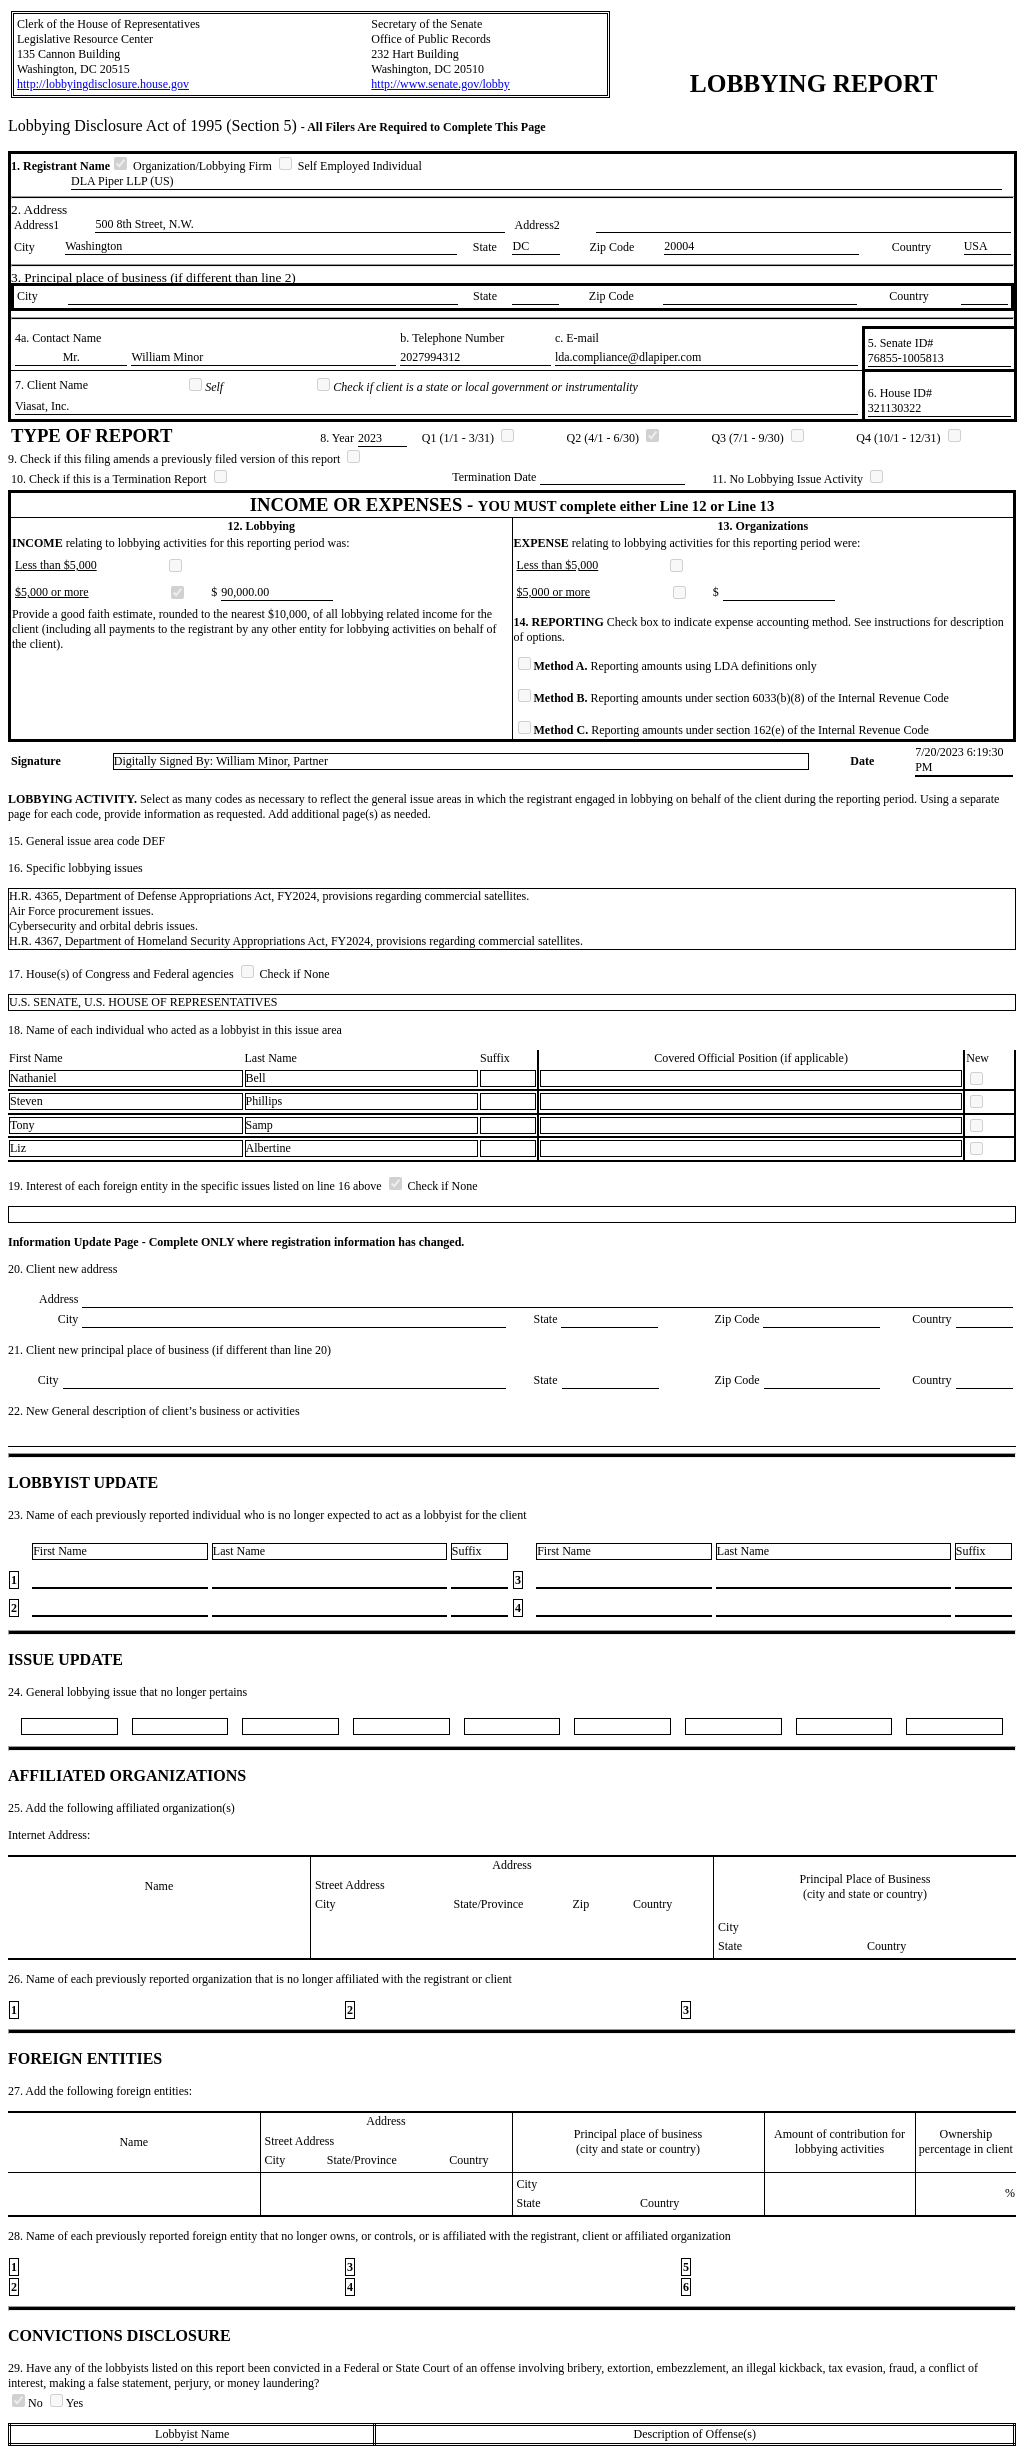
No (29, 2403)
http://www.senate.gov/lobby (440, 84)
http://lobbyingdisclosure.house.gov (103, 84)
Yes (66, 2403)
